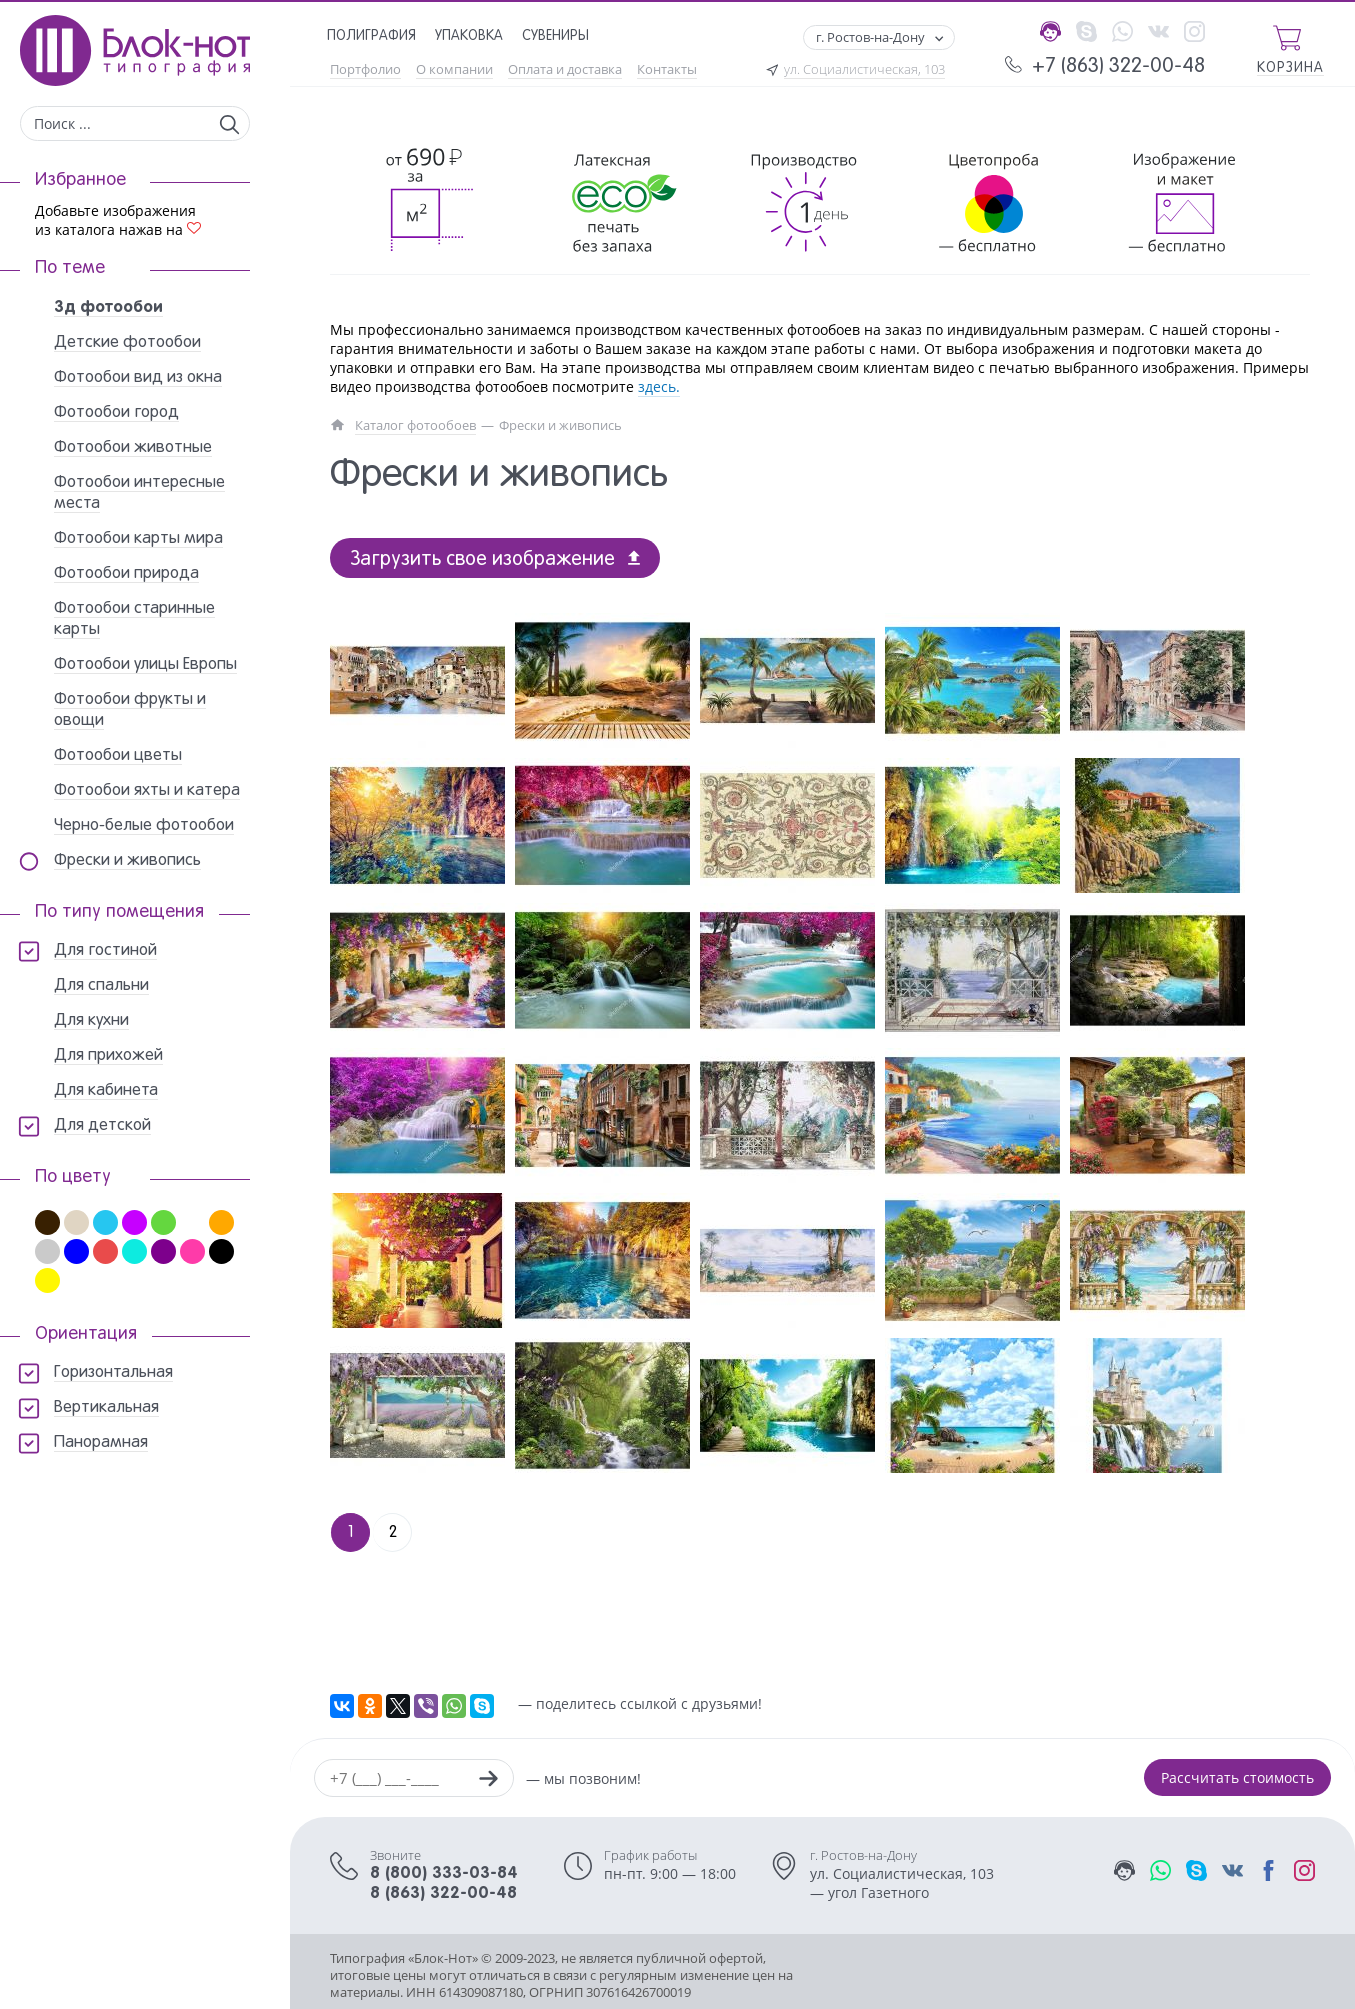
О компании (454, 69)
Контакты (667, 69)
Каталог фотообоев (415, 425)
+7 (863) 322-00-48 (1118, 67)
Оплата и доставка (565, 69)
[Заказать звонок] (488, 1781)
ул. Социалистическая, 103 (864, 69)
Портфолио (365, 69)
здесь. (659, 386)
